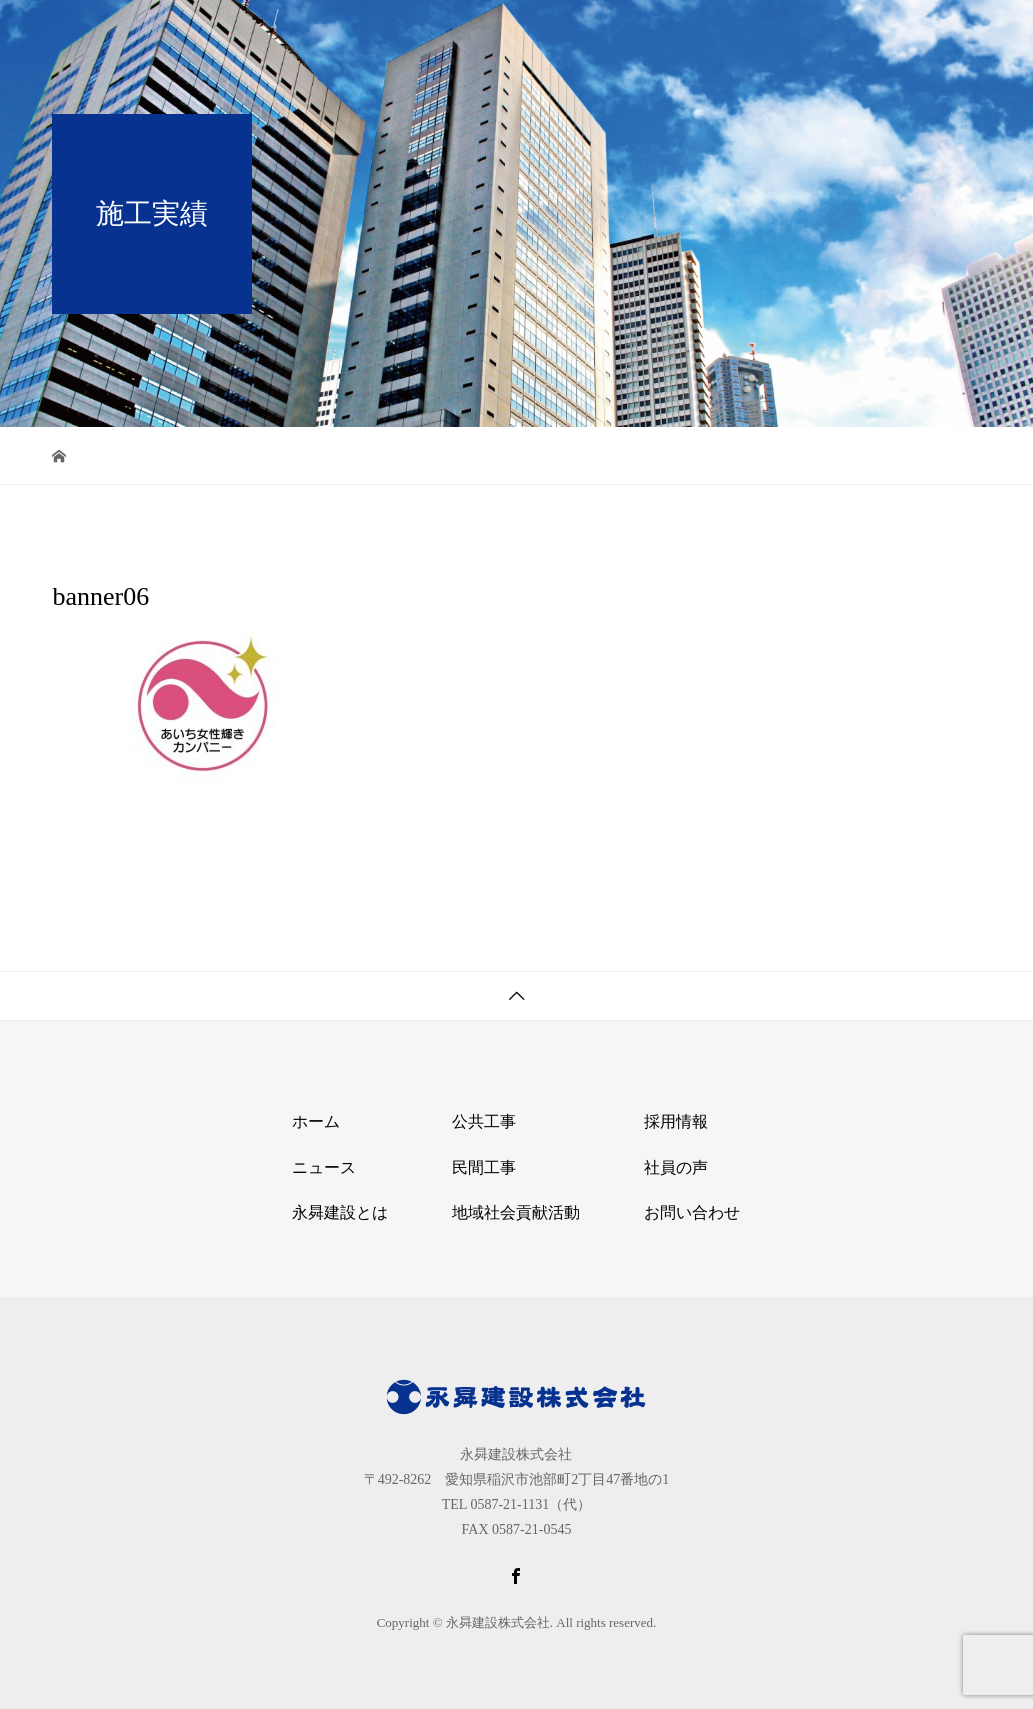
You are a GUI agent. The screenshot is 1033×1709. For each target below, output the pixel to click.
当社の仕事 (711, 34)
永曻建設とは (595, 34)
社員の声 (676, 1167)
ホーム (495, 34)
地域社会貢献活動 (516, 1212)
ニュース (324, 1167)
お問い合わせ (919, 34)
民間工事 (484, 1167)
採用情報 (811, 34)
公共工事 (484, 1121)
